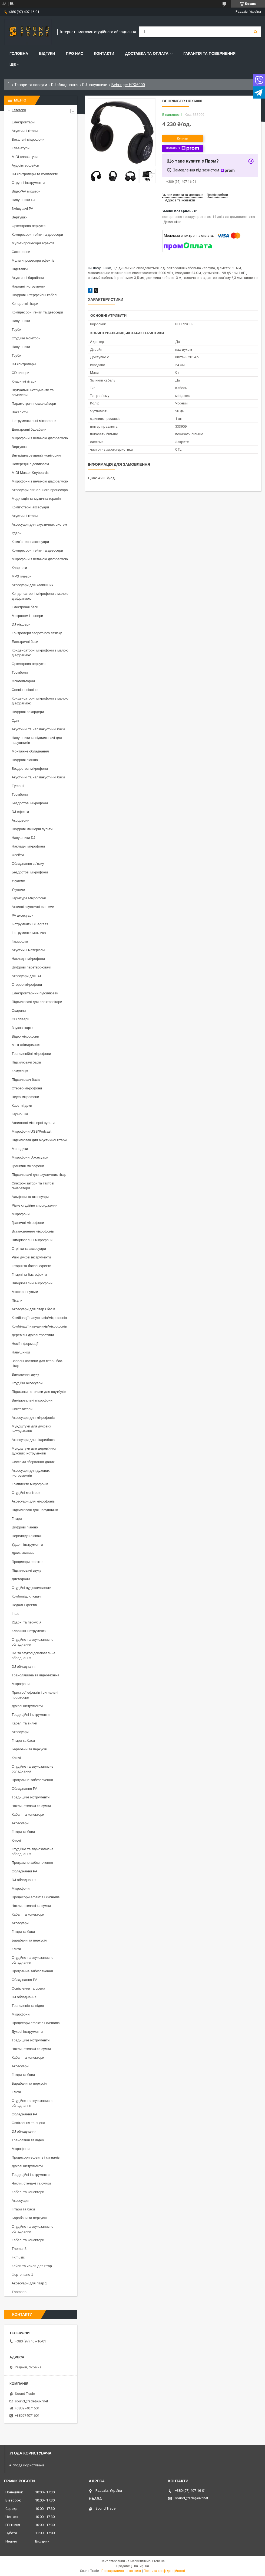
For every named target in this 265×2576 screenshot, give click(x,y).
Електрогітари (23, 122)
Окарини (19, 1010)
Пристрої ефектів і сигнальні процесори (35, 1694)
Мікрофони (20, 1214)
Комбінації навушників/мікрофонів (39, 1318)
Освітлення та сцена (28, 1988)
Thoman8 (19, 2249)
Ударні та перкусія (26, 1622)
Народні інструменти (28, 286)
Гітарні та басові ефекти (31, 1266)
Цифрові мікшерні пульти (32, 829)
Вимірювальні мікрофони (32, 1240)
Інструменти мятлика (29, 933)
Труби (16, 330)
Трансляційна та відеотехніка (35, 1675)
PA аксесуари (23, 915)
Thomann (19, 2292)
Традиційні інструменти (30, 1715)
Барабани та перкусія (29, 1749)
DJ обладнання (64, 85)
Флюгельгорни (23, 681)
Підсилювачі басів (26, 1062)
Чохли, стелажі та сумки (31, 1806)
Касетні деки (22, 1105)
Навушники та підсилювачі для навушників (37, 740)
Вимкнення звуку (25, 1374)
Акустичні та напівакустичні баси (38, 729)
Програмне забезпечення (32, 1780)
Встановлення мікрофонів (33, 1231)
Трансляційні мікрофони (31, 1054)
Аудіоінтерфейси (25, 165)
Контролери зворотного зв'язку (37, 633)
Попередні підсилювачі (30, 464)
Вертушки (20, 217)
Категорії (19, 110)
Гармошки (20, 941)
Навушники (21, 321)
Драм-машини (23, 1553)
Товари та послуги (30, 85)
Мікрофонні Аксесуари (30, 1157)
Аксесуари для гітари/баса (33, 1440)
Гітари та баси (23, 1740)
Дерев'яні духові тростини (33, 1335)
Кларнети (19, 568)
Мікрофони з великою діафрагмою (40, 438)
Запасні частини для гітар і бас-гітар (37, 1363)
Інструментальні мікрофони (34, 421)
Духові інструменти (27, 1706)
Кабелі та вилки (24, 1723)
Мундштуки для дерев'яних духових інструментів (34, 1450)
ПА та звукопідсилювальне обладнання (33, 1655)
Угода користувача (29, 2465)
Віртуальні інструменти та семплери (33, 392)
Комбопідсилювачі (26, 1596)
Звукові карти (23, 1028)
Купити (182, 138)
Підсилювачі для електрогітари (37, 1002)
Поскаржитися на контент (121, 2571)
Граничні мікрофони (28, 1166)
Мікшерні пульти (25, 1292)
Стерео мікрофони (27, 985)
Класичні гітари (24, 381)
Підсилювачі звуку (26, 1570)
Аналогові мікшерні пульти (33, 1123)
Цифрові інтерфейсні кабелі (34, 295)
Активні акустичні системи (33, 907)
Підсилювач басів (26, 1080)
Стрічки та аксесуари (29, 1249)
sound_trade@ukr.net (31, 2401)
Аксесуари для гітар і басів (33, 1309)
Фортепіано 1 (22, 2275)
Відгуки (47, 53)
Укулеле (18, 881)
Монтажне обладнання (30, 751)
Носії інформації (25, 1344)
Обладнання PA (24, 1789)
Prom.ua (158, 2561)
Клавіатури (20, 148)
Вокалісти (20, 412)
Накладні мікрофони (28, 846)
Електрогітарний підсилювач (35, 993)
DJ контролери (24, 364)
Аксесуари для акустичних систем (39, 524)
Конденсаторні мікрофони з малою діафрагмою (40, 596)
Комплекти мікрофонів (30, 1484)
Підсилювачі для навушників (35, 1510)
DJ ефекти (20, 812)
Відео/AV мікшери (26, 191)
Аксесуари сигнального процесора (40, 490)
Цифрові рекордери (28, 712)
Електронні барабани (29, 429)
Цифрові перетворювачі (31, 967)
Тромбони (20, 672)
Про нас (74, 53)
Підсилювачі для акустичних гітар (39, 1175)
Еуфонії (18, 786)
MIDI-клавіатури (25, 157)
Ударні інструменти (27, 1544)
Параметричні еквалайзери (34, 403)
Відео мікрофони (25, 1036)
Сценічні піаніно (25, 690)
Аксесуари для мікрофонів (33, 1418)
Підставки (20, 269)
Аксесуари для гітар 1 (29, 2283)
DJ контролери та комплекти (35, 174)
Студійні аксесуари (27, 1383)
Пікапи (17, 1300)
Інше (15, 1614)
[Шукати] (255, 31)
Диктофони (21, 1579)
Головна (18, 53)
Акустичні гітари (25, 131)
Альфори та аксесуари (30, 1197)
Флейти (18, 855)
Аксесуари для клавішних (32, 585)
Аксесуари (20, 1732)
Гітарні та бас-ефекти (29, 1274)
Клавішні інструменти (29, 1631)
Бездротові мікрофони (30, 769)
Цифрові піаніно (25, 760)
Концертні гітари (25, 304)
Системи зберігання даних (33, 1462)
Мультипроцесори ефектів (33, 243)
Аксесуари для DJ (26, 976)
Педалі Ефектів (24, 1605)
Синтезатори (22, 1409)
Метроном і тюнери (27, 616)
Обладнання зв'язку (28, 864)
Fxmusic (18, 2257)
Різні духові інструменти (31, 1257)
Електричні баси (25, 607)
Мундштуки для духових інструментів (31, 1428)
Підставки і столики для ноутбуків (39, 1392)
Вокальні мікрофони (28, 139)
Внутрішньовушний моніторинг (37, 455)
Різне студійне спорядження (35, 1205)
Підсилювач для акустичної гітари (39, 1140)
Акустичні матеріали (28, 950)
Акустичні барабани (28, 278)
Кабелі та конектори (28, 1814)
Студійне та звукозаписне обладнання (32, 1642)
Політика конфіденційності (164, 2571)
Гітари (17, 1519)
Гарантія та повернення (209, 53)
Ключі (16, 1758)
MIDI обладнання (25, 1045)
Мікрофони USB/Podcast (31, 1131)
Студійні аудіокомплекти (31, 1588)
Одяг (15, 720)
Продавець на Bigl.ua (132, 2566)
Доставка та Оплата (146, 53)
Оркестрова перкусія (28, 226)
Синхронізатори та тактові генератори (33, 1185)
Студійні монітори (26, 338)
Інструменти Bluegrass (30, 924)
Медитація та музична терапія (36, 499)
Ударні (17, 533)
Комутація (20, 1071)
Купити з (182, 148)
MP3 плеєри (21, 576)
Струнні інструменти (28, 183)
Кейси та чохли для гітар (32, 2266)
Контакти (104, 53)
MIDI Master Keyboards (30, 473)
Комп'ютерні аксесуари (30, 507)
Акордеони (20, 820)
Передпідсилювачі (26, 1536)
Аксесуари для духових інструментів (31, 1472)
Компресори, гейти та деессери (37, 234)
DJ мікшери (21, 624)
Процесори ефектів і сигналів (35, 1897)
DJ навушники (94, 85)
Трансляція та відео (28, 2006)
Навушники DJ (23, 200)
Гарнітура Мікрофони (29, 898)
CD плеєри (20, 373)
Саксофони (21, 252)
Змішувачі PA (22, 209)
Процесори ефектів (27, 1562)
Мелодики (20, 1149)
